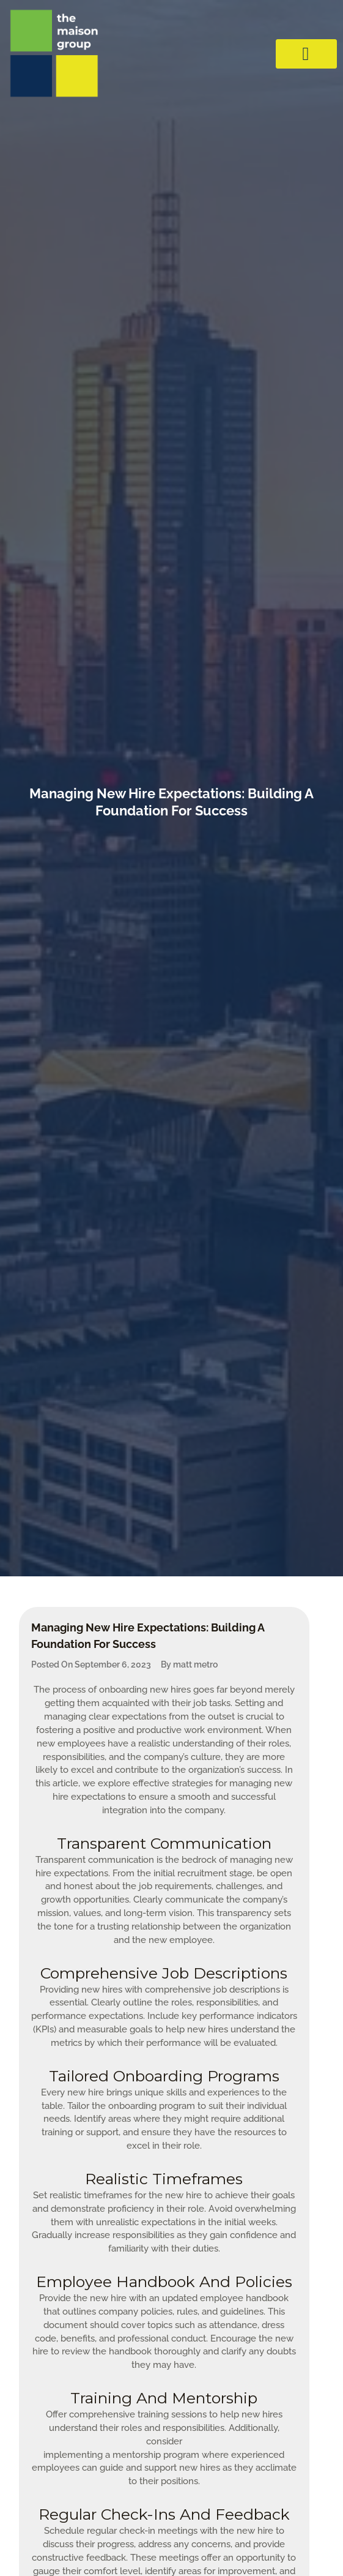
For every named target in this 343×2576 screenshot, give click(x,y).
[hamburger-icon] (306, 54)
